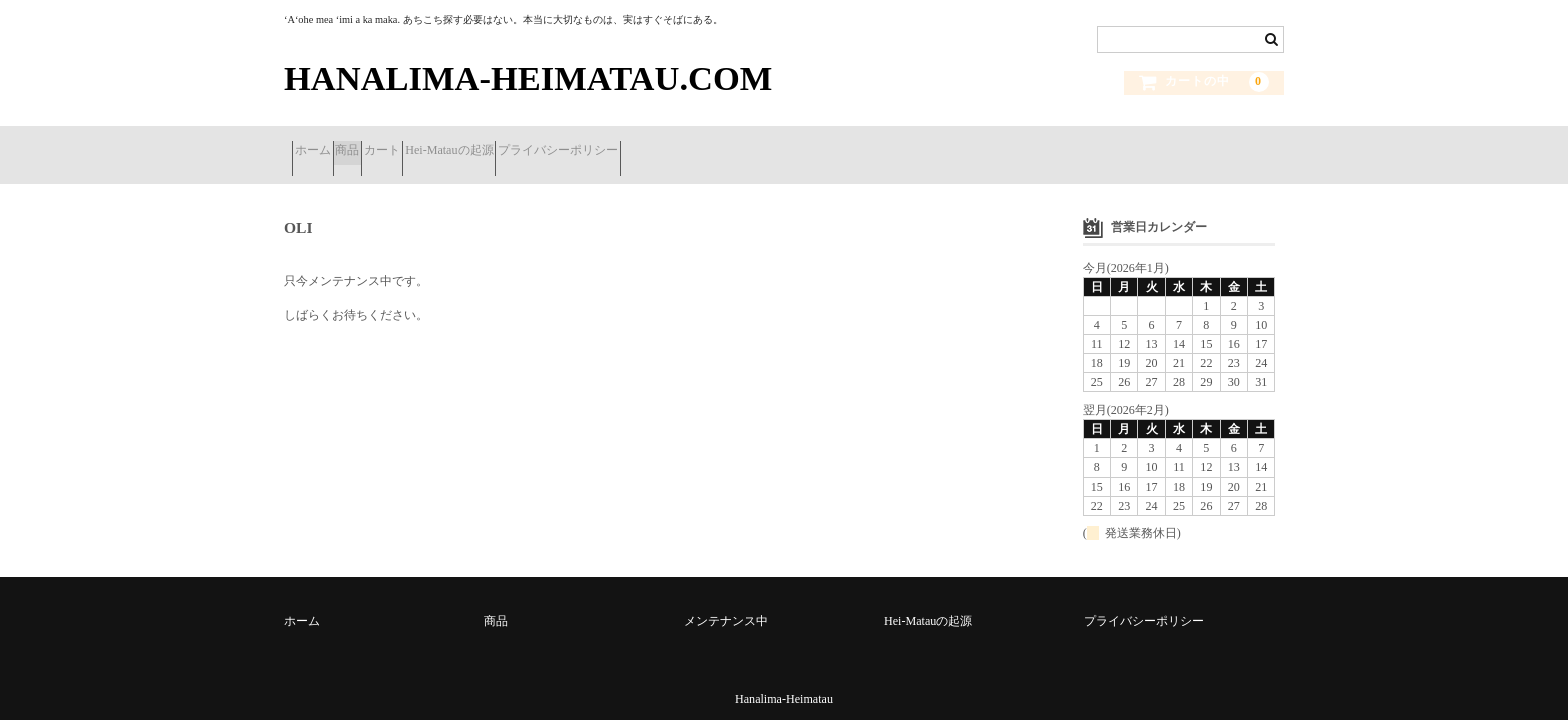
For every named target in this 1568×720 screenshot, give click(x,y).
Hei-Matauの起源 (549, 144)
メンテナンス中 (726, 598)
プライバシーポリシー (689, 144)
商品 (386, 144)
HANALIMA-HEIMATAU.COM (528, 78)
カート (451, 144)
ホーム (320, 144)
